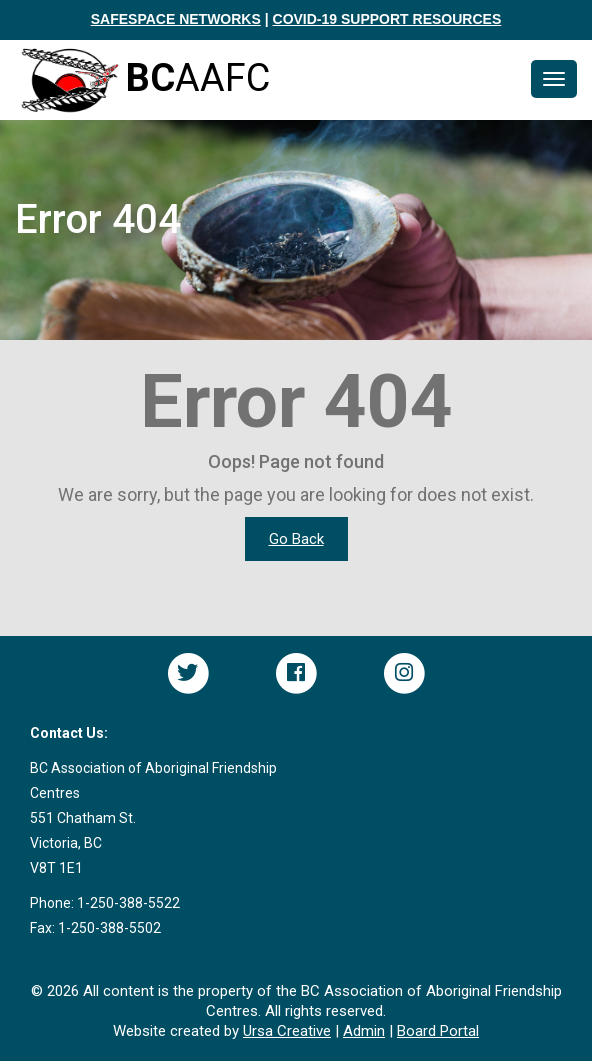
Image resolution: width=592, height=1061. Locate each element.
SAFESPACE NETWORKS (176, 19)
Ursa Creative (287, 1031)
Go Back (296, 539)
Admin (364, 1031)
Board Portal (438, 1031)
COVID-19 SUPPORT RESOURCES (387, 19)
